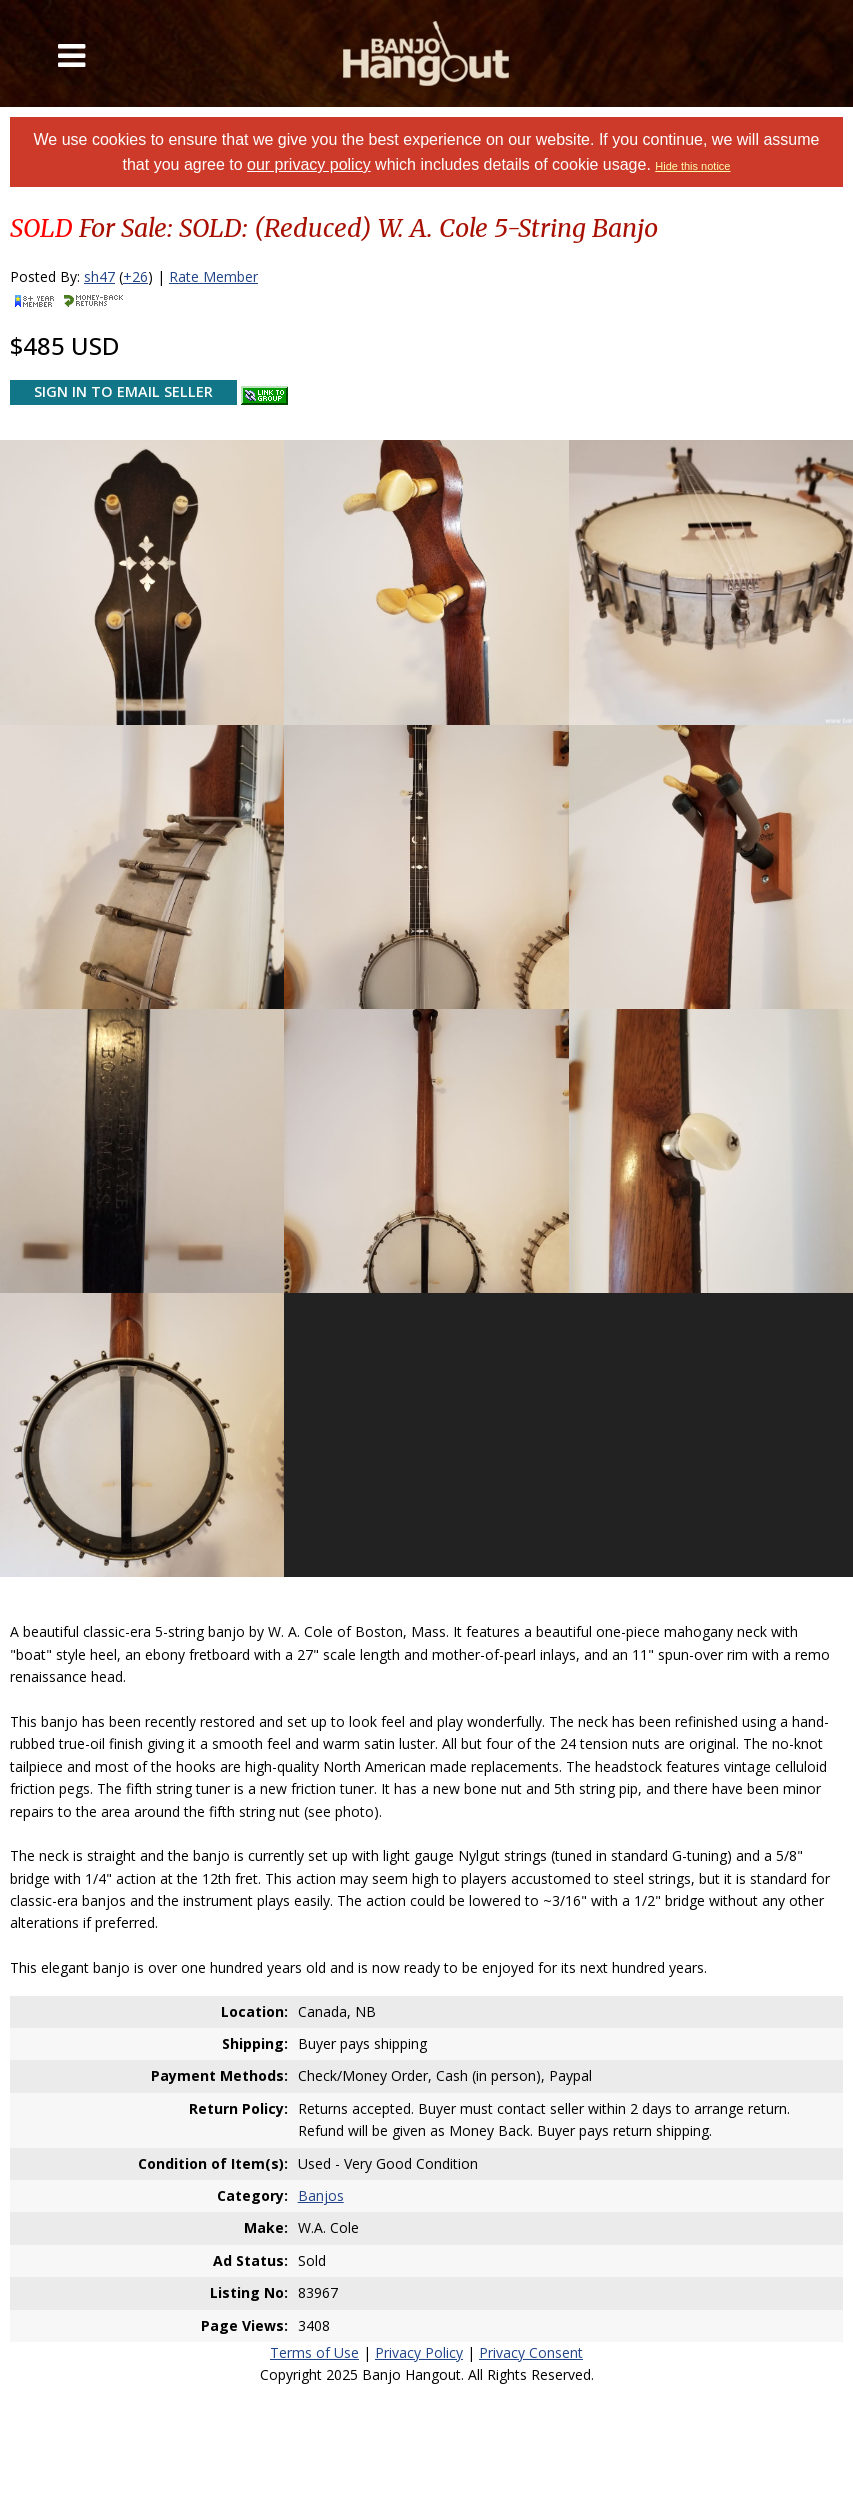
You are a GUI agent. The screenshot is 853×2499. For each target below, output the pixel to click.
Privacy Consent (531, 2352)
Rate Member (213, 276)
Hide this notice (692, 166)
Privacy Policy (419, 2352)
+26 (135, 276)
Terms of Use (314, 2352)
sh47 (99, 276)
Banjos (321, 2195)
